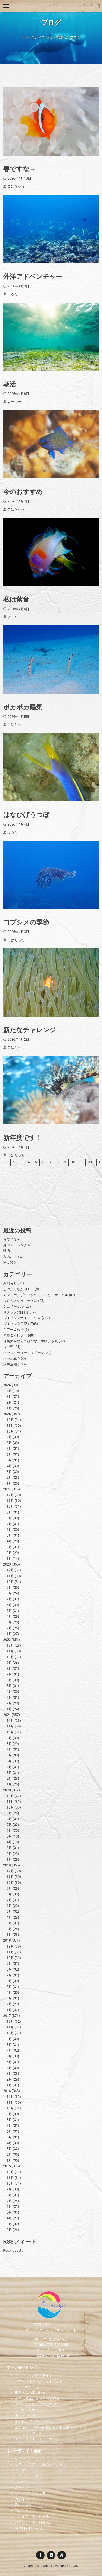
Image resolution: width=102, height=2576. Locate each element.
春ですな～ (19, 169)
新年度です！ (22, 1137)
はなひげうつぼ (26, 815)
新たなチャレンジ (29, 1030)
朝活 (9, 384)
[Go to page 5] (36, 1162)
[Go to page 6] (43, 1162)
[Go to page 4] (28, 1162)
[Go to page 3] (21, 1162)
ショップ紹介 (55, 37)
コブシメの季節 (26, 922)
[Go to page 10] (73, 1162)
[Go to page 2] (14, 1162)
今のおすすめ (23, 491)
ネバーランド (31, 37)
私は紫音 (16, 599)
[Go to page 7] (50, 1162)
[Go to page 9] (65, 1162)
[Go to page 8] (57, 1162)
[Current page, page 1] (7, 1162)
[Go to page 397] (91, 1162)
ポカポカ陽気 (22, 707)
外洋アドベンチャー (32, 276)
